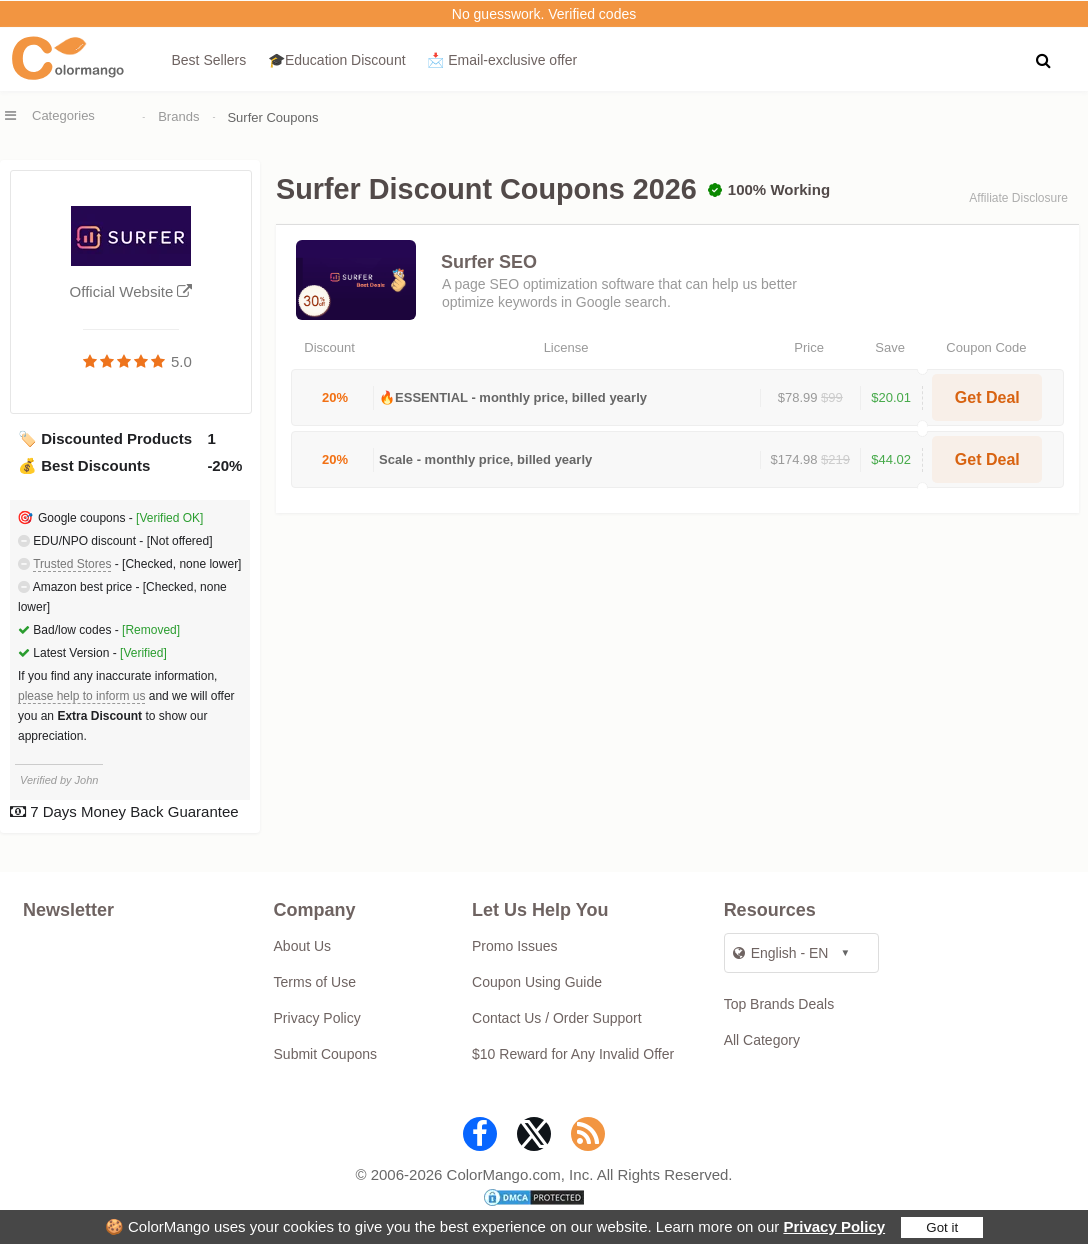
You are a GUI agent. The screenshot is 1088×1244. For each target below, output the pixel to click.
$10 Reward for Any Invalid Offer (573, 1054)
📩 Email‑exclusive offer (502, 60)
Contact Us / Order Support (557, 1018)
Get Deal (987, 397)
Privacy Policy (834, 1226)
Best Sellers (209, 60)
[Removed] (151, 630)
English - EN (781, 953)
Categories (63, 115)
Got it (942, 1227)
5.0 (181, 361)
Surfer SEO (489, 262)
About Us (303, 946)
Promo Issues (515, 946)
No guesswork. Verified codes (544, 14)
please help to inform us (81, 696)
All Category (762, 1040)
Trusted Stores (72, 564)
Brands (178, 116)
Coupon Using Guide (537, 982)
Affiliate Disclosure (1018, 198)
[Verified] (143, 653)
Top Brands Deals (779, 1004)
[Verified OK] (169, 518)
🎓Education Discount (337, 60)
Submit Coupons (326, 1054)
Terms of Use (315, 982)
